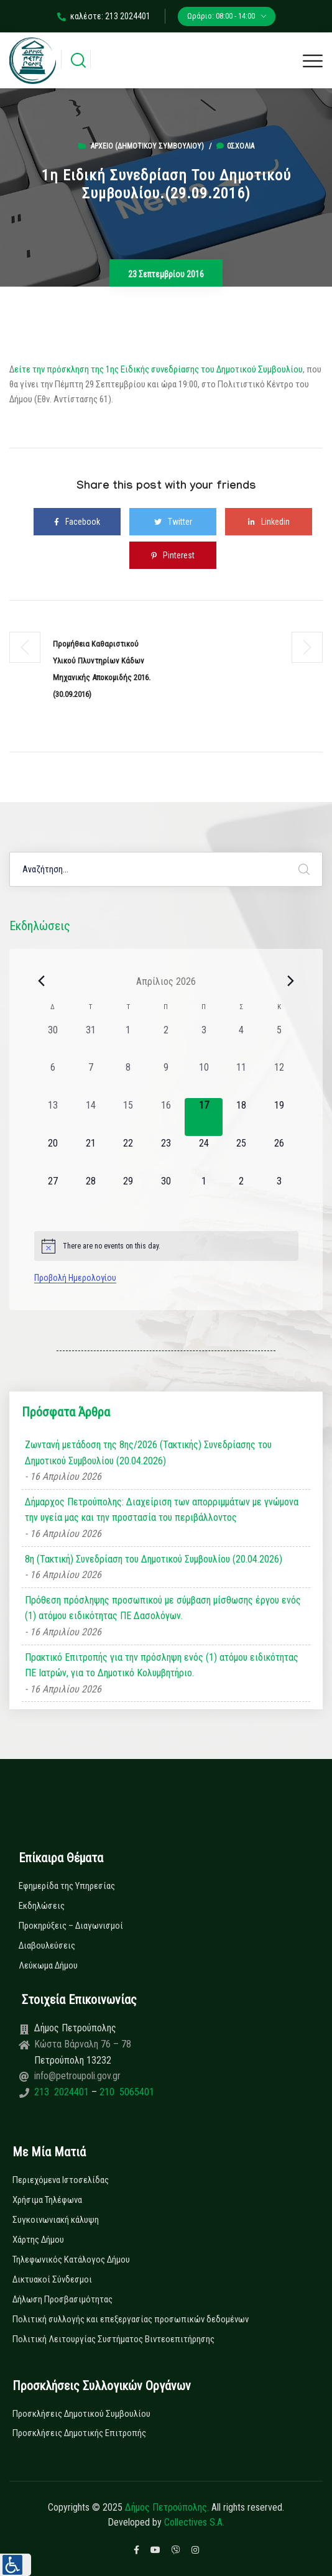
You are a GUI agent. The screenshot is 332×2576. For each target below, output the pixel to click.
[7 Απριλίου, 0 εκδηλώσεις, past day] (90, 1079)
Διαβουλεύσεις (47, 1945)
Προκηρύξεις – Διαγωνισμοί (71, 1925)
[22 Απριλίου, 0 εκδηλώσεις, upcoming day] (128, 1155)
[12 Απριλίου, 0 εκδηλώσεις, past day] (279, 1079)
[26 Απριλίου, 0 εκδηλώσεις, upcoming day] (279, 1155)
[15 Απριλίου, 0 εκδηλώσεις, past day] (128, 1117)
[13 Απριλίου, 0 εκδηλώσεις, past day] (53, 1117)
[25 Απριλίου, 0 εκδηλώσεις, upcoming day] (242, 1155)
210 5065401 (125, 2092)
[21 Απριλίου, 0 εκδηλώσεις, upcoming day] (90, 1155)
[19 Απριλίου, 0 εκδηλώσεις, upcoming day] (279, 1117)
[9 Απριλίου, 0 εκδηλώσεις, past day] (166, 1079)
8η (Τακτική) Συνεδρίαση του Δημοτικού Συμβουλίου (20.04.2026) (153, 1559)
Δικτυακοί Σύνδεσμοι (52, 2279)
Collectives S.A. (194, 2522)
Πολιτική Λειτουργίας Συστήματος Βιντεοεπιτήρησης (113, 2339)
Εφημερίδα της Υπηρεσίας (67, 1885)
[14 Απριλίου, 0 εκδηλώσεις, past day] (90, 1117)
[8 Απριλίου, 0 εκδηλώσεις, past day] (128, 1079)
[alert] (166, 1246)
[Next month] (291, 981)
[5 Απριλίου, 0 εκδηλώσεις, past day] (279, 1042)
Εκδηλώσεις (42, 1905)
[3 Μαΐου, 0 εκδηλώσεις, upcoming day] (279, 1193)
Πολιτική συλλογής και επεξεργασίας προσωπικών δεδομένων (130, 2319)
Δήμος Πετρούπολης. (167, 2507)
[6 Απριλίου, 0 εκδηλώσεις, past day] (53, 1079)
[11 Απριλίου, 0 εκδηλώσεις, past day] (242, 1079)
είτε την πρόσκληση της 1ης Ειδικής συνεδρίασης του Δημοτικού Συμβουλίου (158, 369)
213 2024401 (62, 2092)
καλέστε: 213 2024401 (103, 16)
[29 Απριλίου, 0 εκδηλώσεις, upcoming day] (128, 1193)
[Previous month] (41, 981)
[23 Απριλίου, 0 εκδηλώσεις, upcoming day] (166, 1155)
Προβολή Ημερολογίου (75, 1278)
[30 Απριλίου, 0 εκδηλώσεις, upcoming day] (166, 1193)
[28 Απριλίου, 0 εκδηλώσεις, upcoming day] (90, 1193)
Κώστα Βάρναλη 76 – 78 (82, 2044)
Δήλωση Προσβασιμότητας (62, 2299)
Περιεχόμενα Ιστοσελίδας (60, 2180)
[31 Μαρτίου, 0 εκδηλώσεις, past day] (90, 1042)
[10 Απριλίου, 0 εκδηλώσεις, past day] (204, 1079)
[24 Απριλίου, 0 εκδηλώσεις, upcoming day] (204, 1155)
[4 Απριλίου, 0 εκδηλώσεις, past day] (242, 1042)
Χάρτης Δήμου (38, 2239)
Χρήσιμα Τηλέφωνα (47, 2199)
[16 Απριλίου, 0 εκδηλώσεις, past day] (166, 1117)
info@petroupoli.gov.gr (77, 2076)
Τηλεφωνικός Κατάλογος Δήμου (71, 2259)
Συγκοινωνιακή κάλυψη (55, 2219)
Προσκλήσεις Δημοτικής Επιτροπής (79, 2433)
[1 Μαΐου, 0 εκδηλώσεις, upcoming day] (204, 1193)
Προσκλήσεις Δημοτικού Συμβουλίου (81, 2413)
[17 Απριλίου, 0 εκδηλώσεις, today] (204, 1117)
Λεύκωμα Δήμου (48, 1965)
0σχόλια (235, 146)
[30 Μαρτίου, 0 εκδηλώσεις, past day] (53, 1042)
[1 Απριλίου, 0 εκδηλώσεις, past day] (128, 1042)
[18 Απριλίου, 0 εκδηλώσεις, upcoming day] (242, 1117)
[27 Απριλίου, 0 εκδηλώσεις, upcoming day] (53, 1193)
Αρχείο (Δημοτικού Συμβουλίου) (147, 146)
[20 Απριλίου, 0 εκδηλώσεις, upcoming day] (53, 1155)
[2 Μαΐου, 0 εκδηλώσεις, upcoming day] (242, 1193)
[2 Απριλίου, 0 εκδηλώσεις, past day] (166, 1042)
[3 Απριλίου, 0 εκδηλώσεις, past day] (204, 1042)
